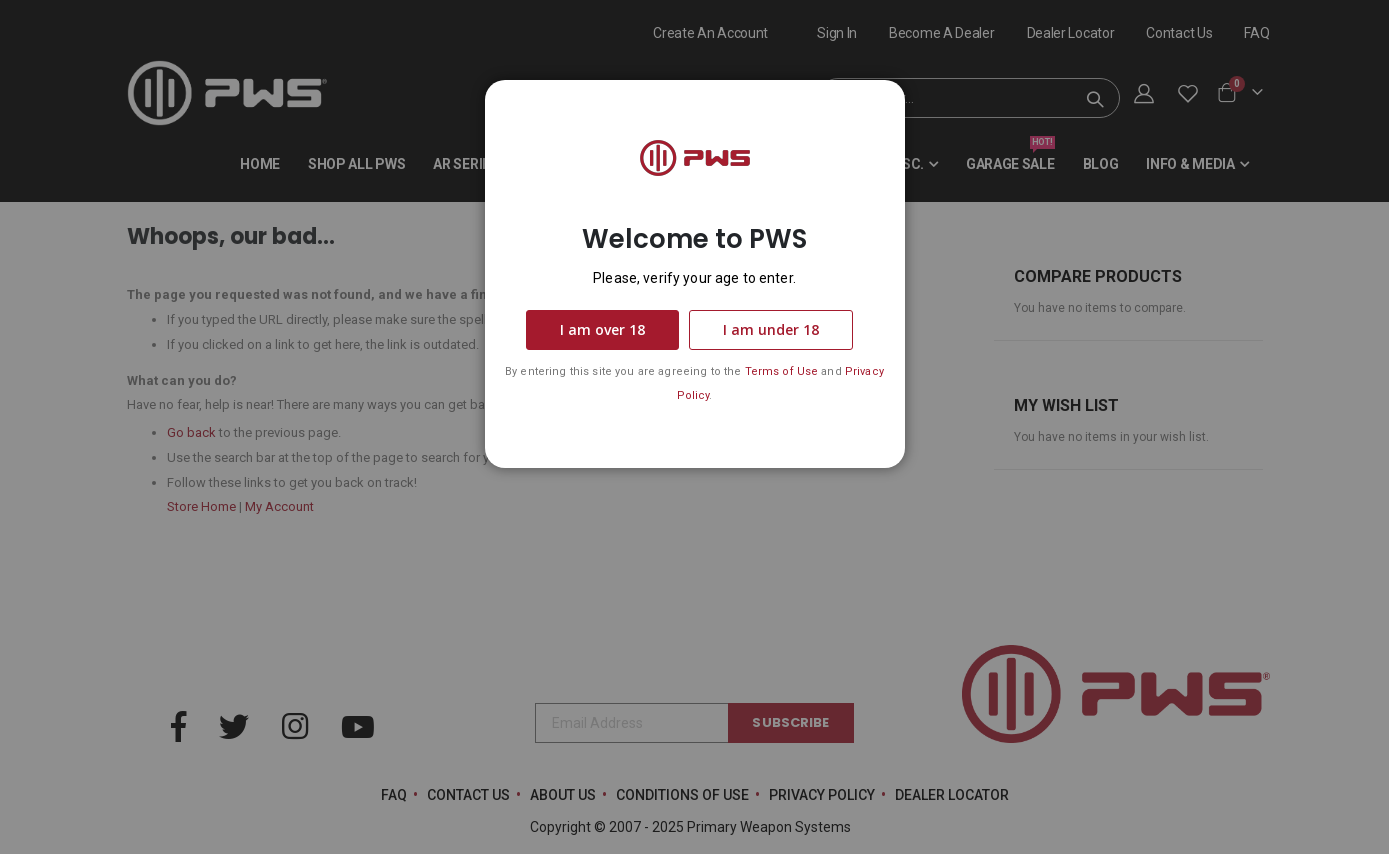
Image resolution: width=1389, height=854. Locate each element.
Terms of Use (782, 371)
